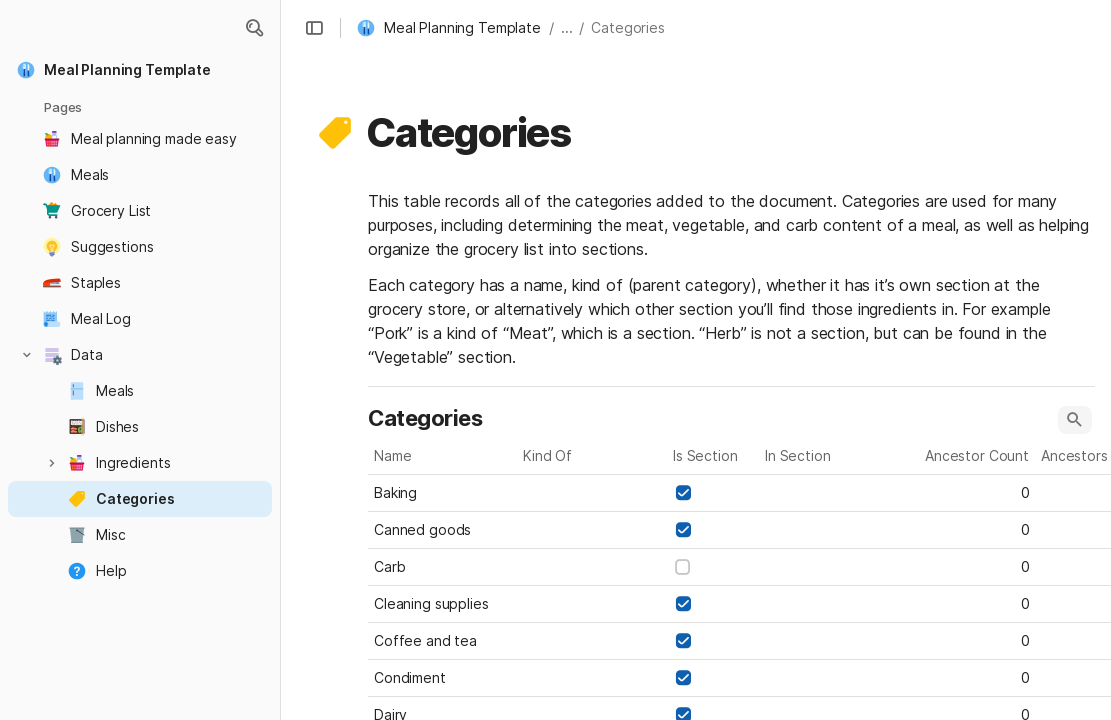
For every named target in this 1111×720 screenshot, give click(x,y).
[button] (254, 28)
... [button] (567, 27)
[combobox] (593, 493)
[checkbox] (683, 493)
